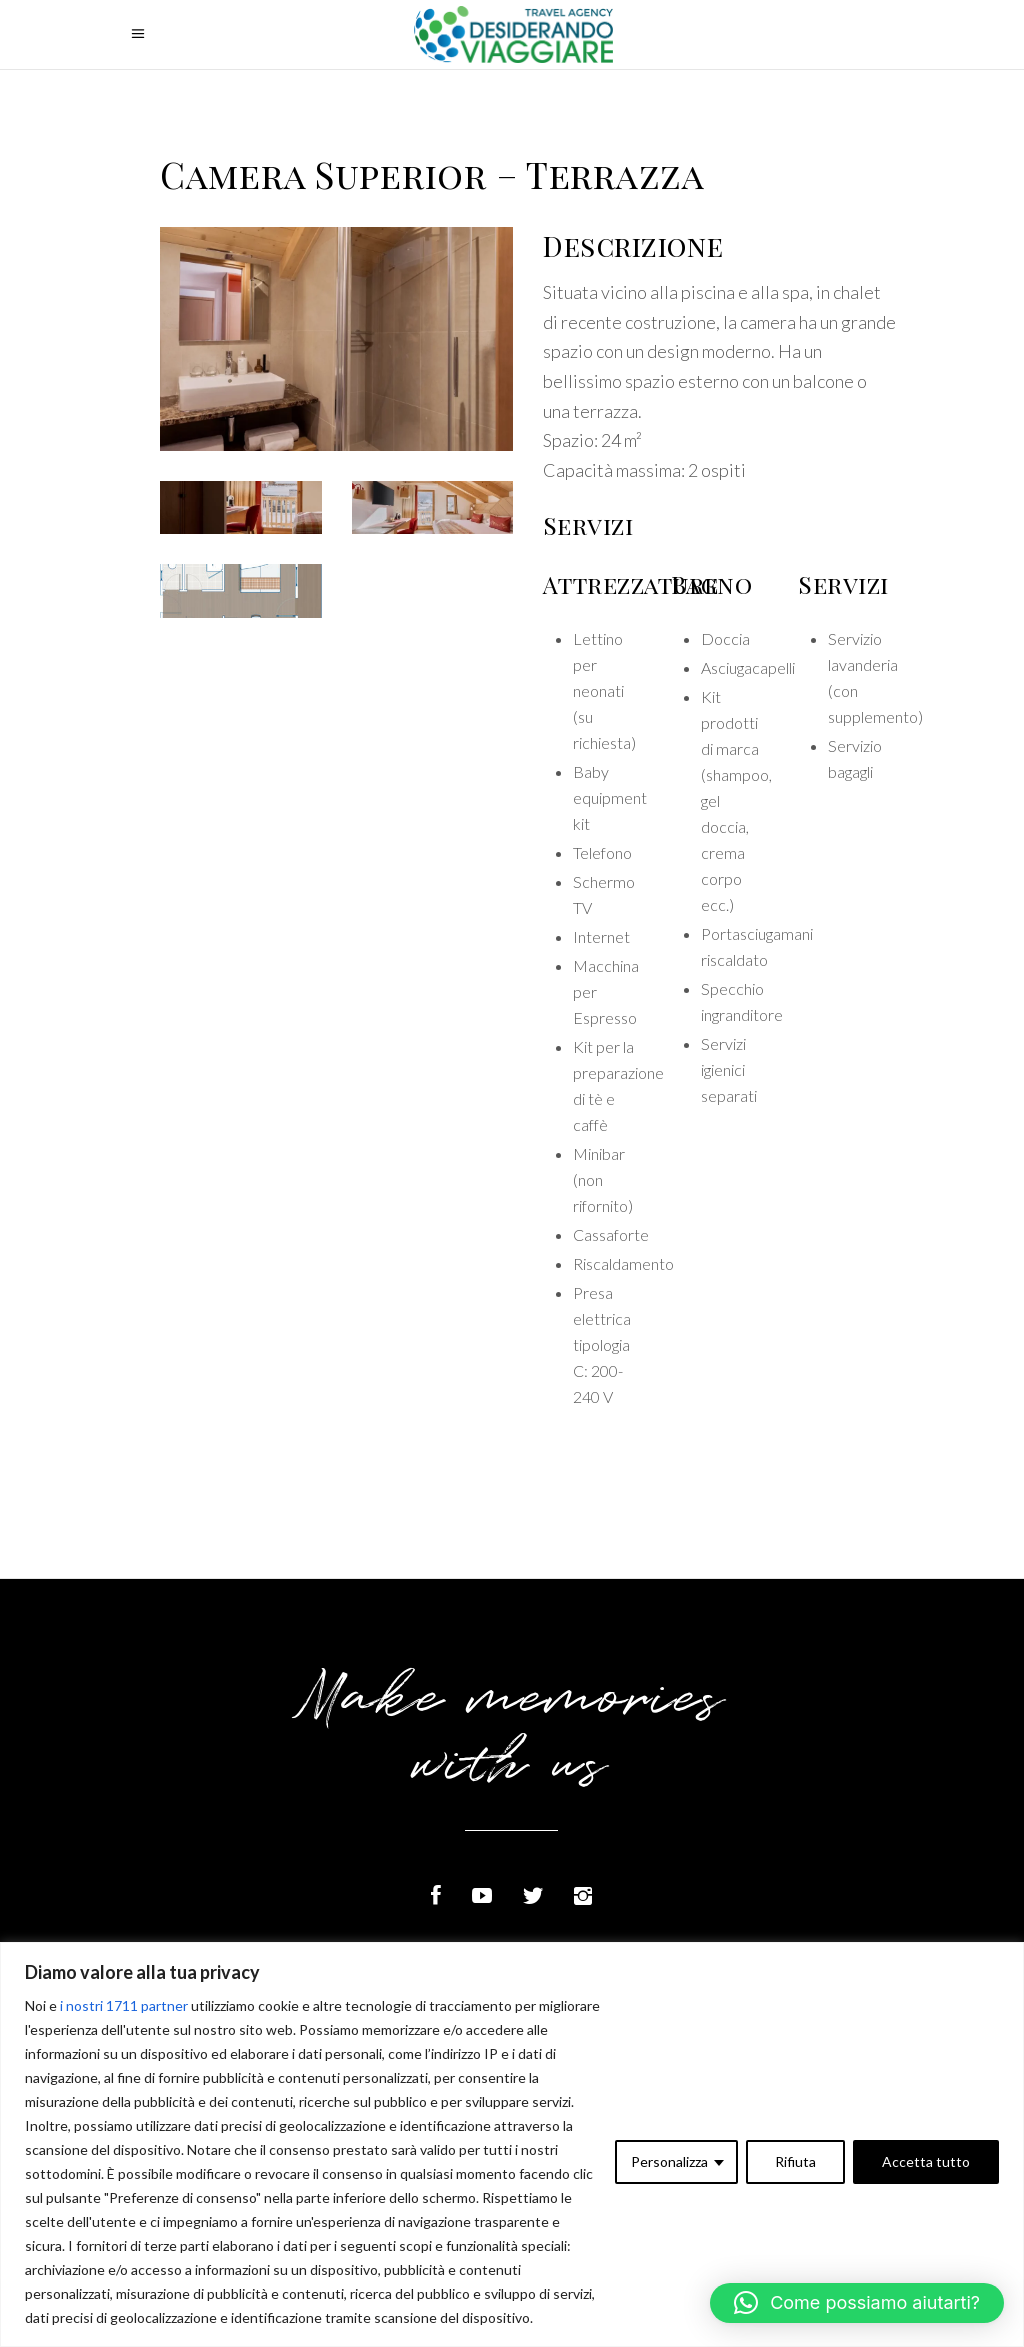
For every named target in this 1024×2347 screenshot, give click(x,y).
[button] (857, 2303)
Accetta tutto (926, 2161)
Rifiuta (795, 2161)
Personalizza (669, 2161)
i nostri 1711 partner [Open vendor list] (124, 2005)
